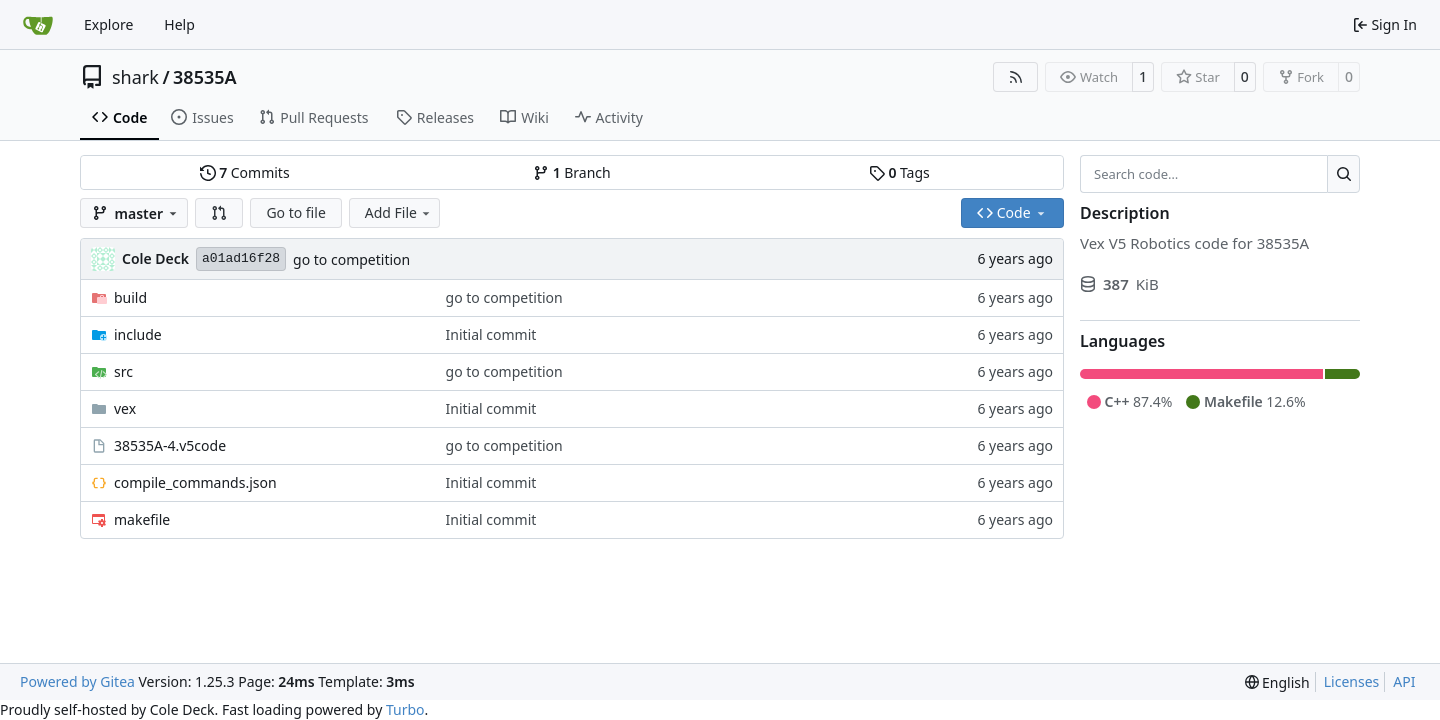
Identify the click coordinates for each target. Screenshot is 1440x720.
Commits (245, 172)
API (1404, 681)
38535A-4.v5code (170, 445)
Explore (108, 24)
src (123, 371)
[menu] (1277, 682)
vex (125, 408)
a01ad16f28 (241, 258)
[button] (219, 213)
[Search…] (1343, 174)
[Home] (38, 25)
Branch (572, 172)
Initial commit (491, 334)
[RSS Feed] (1016, 77)
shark (135, 77)
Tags (899, 172)
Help (179, 24)
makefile (142, 519)
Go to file (295, 212)
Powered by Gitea (77, 681)
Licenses (1352, 681)
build (130, 297)
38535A (205, 77)
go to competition (351, 259)
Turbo (405, 709)
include (138, 334)
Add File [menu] (399, 212)
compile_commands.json (195, 482)
